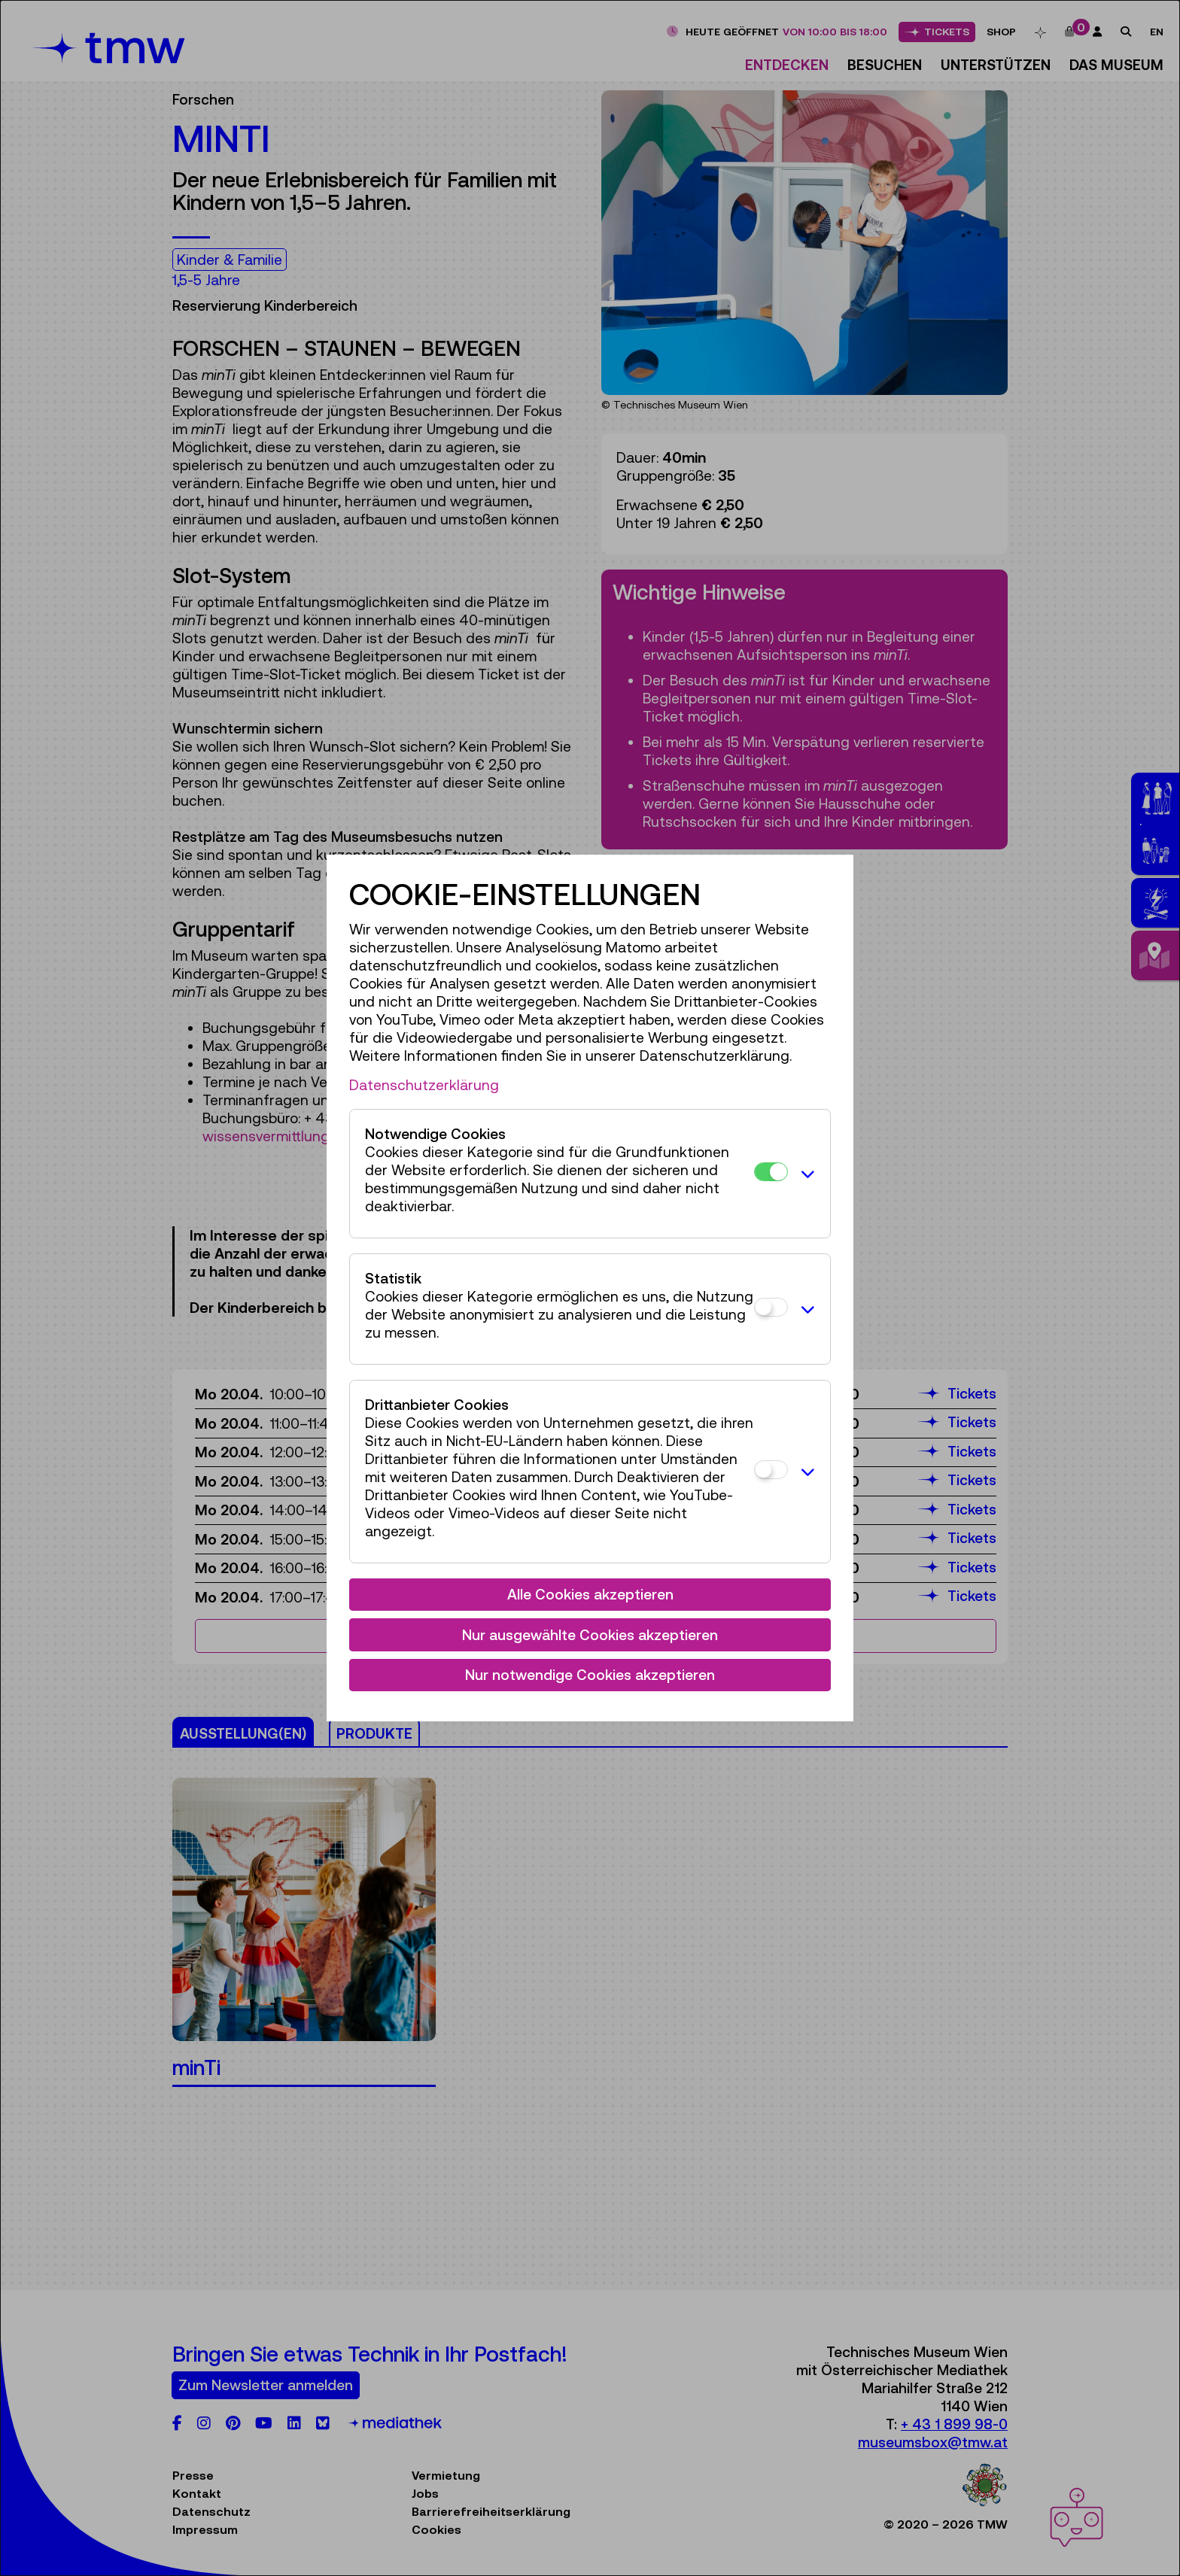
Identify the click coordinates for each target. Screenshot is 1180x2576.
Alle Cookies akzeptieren (590, 1594)
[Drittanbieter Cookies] (771, 1469)
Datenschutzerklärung (424, 1085)
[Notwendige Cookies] (771, 1171)
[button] (805, 1174)
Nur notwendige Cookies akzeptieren (590, 1674)
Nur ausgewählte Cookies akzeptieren (590, 1635)
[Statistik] (771, 1307)
